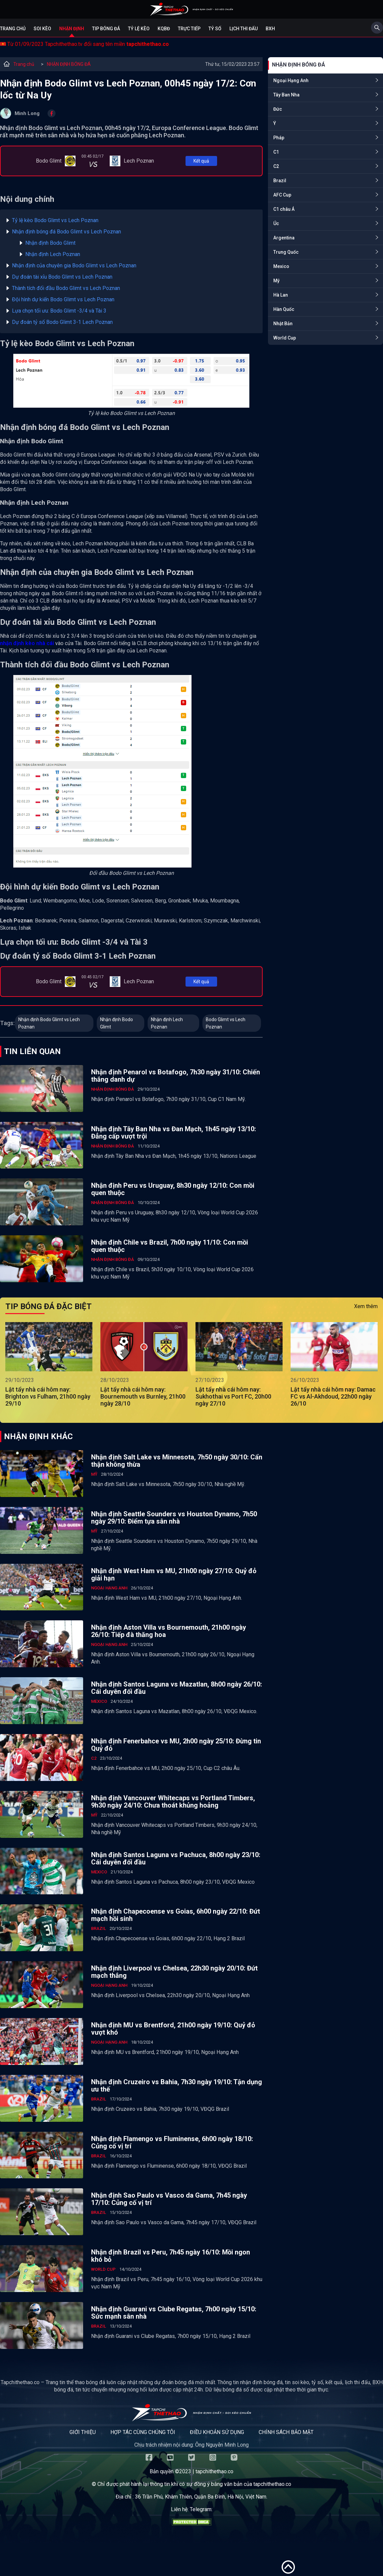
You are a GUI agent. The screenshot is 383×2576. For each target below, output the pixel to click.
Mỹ (276, 280)
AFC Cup (282, 195)
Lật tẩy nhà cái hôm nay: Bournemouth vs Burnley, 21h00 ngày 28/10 (143, 1396)
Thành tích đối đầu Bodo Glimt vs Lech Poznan (66, 288)
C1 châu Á (284, 209)
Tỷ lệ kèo (139, 28)
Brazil (279, 180)
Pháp (278, 137)
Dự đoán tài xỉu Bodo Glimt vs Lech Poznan (62, 277)
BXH (270, 28)
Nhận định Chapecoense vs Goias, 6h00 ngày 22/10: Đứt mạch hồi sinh (175, 1915)
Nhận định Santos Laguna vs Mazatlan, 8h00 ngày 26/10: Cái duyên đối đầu (176, 1687)
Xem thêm (366, 1306)
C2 (276, 166)
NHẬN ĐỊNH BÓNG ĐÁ (69, 64)
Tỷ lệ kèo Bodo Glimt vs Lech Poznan (55, 220)
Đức (277, 109)
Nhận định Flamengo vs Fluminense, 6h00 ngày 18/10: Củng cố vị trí (172, 2142)
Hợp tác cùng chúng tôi (142, 2432)
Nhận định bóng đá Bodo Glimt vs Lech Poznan (66, 231)
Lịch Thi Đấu (243, 28)
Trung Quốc (286, 252)
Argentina (284, 237)
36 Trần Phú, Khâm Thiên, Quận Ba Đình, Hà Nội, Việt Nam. (201, 2497)
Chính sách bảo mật (286, 2432)
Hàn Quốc (283, 309)
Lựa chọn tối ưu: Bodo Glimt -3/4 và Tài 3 (59, 311)
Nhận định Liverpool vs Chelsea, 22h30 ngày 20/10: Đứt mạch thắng (174, 1971)
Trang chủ (13, 28)
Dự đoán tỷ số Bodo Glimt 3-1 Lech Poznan (62, 322)
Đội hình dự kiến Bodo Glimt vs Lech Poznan (63, 299)
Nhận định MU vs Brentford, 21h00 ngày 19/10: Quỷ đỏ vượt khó (173, 2028)
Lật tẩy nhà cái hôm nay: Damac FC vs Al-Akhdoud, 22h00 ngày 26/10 (333, 1396)
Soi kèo (42, 28)
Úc (276, 223)
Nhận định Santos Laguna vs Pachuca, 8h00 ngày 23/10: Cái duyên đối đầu (175, 1858)
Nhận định (71, 28)
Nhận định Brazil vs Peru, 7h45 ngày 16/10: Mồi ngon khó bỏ (170, 2255)
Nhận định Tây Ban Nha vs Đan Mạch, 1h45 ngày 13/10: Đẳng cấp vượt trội (173, 1132)
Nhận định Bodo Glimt (50, 243)
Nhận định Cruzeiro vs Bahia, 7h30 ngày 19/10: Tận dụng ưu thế (176, 2085)
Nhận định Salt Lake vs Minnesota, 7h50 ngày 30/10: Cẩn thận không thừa (176, 1460)
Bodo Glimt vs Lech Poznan (225, 1023)
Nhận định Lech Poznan (52, 254)
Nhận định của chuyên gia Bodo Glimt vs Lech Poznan (74, 265)
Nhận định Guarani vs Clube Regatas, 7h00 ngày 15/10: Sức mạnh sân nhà (173, 2312)
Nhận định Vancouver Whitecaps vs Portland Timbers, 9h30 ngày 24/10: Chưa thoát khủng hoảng (173, 1801)
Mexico (281, 266)
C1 (276, 152)
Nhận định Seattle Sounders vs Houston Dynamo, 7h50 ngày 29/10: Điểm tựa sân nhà (174, 1517)
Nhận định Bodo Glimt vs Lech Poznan (49, 1023)
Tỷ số (214, 28)
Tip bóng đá (106, 28)
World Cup (284, 337)
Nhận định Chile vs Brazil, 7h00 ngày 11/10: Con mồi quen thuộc (169, 1246)
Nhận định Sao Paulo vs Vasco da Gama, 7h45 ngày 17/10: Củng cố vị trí (169, 2199)
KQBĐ (164, 28)
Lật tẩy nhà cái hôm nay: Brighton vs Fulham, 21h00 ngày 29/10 (47, 1396)
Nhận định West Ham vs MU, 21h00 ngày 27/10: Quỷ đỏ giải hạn (173, 1574)
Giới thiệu (82, 2432)
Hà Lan (280, 295)
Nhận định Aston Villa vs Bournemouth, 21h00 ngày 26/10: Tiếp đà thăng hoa (168, 1631)
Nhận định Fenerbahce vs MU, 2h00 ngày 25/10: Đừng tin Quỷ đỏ (176, 1744)
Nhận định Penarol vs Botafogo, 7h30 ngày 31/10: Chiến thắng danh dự (175, 1075)
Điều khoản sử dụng (217, 2432)
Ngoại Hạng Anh (291, 80)
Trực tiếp (189, 28)
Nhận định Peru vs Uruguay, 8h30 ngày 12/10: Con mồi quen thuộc (172, 1189)
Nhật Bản (283, 323)
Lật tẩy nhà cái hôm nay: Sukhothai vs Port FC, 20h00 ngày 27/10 (233, 1396)
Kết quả (201, 161)
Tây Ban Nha (286, 94)
